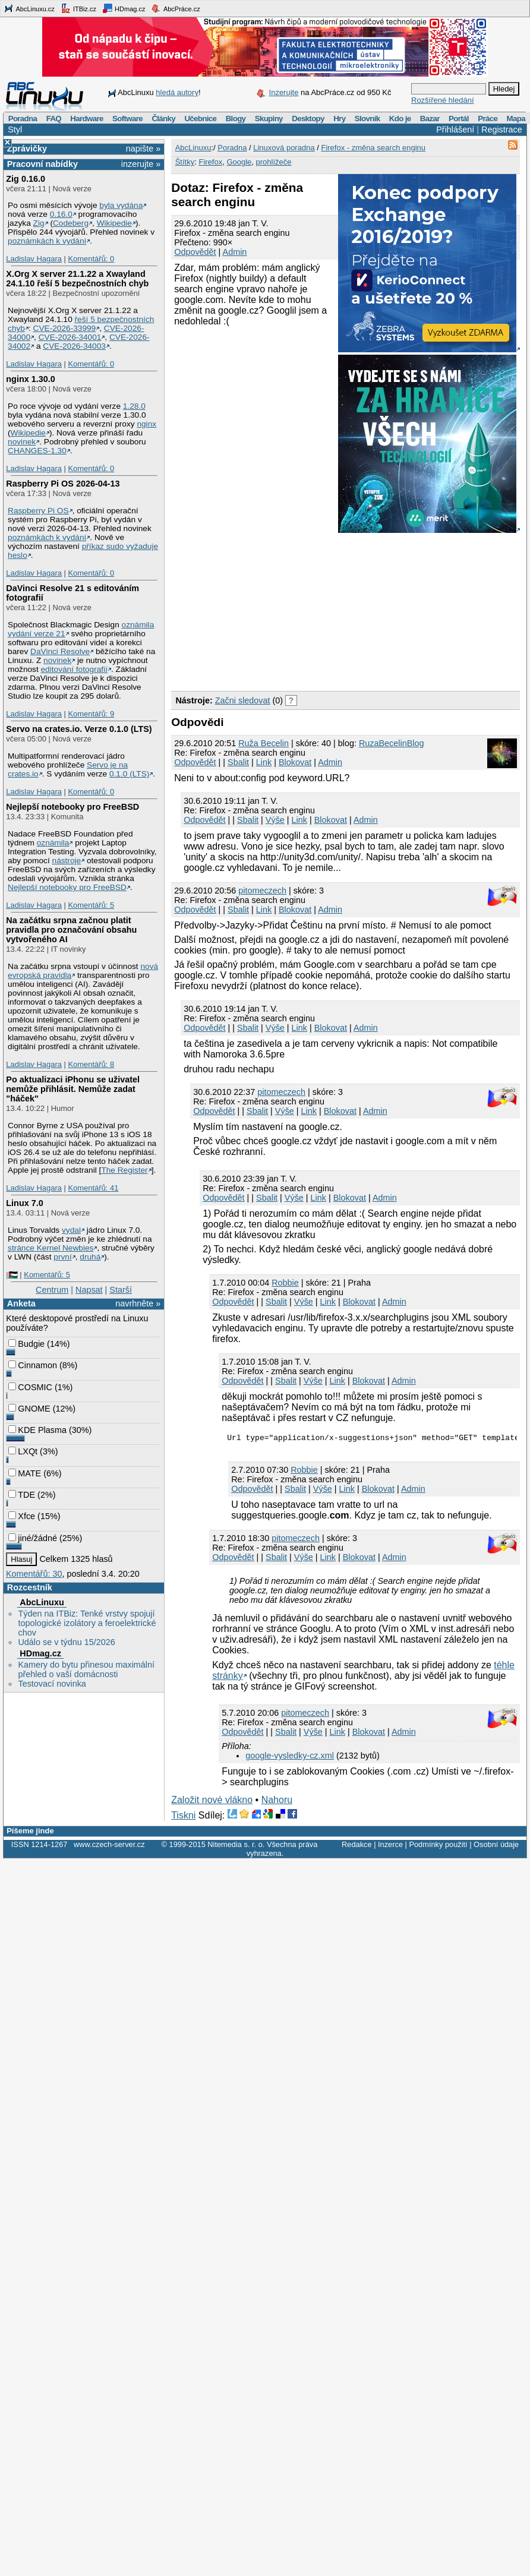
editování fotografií (74, 669)
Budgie (26, 1344)
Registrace (501, 129)
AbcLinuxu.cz (29, 8)
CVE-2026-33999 (64, 328)
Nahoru (276, 1802)
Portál (459, 118)
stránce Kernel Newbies (50, 1247)
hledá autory (177, 92)
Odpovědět (195, 252)
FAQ (53, 118)
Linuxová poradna (283, 147)
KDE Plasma (37, 1430)
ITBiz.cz (78, 8)
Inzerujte (284, 92)
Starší (120, 1290)
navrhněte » (137, 1303)
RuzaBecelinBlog (391, 743)
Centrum (52, 1290)
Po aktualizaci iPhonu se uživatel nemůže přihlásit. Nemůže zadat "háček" (73, 1089)
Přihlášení (455, 129)
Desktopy (308, 118)
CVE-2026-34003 (74, 346)
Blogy (236, 118)
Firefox (210, 161)
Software (127, 118)
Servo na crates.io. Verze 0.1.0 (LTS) (79, 729)
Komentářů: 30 (34, 1574)
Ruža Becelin (263, 743)
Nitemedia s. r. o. (235, 1846)
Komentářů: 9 (91, 713)
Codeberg (71, 223)
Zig (39, 223)
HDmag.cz (123, 8)
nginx (146, 423)
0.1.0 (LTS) (129, 773)
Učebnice (200, 118)
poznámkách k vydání (47, 240)
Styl (15, 129)
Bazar (430, 118)
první (62, 1256)
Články (163, 118)
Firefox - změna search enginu (373, 147)
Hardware (86, 118)
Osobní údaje (496, 1846)
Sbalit (238, 762)
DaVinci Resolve (60, 651)
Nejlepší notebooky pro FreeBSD (72, 807)
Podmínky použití (438, 1846)
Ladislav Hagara (34, 258)
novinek (22, 441)
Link (264, 762)
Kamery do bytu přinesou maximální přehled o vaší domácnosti (86, 1669)
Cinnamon (32, 1365)
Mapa (515, 118)
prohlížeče (274, 161)
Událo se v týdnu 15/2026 (66, 1642)
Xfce (21, 1516)
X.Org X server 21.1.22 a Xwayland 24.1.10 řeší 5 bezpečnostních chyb (77, 278)
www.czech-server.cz (109, 1846)
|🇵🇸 (11, 1274)
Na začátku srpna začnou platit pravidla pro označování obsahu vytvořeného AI (71, 930)
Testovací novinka (52, 1683)
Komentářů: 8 (91, 1064)
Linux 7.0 (24, 1203)
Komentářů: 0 (91, 258)
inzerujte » (140, 164)
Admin (235, 252)
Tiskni (183, 1817)
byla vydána (121, 205)
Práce (487, 118)
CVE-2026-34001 (70, 337)
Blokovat (295, 762)
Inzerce (390, 1846)
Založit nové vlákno (212, 1802)
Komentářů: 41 (93, 1187)
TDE (21, 1494)
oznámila (53, 842)
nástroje (66, 860)
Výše (275, 820)
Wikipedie (114, 223)
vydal (71, 1230)
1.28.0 (134, 406)
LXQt (22, 1451)
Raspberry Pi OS (38, 510)
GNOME (29, 1408)
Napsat (89, 1290)
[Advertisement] (270, 609)
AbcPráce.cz (175, 8)
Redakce (357, 1846)
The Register (124, 1170)
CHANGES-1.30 (37, 450)
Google (238, 161)
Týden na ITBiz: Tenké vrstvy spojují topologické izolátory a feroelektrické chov (87, 1623)
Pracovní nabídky (42, 164)
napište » (143, 148)
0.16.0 (61, 214)
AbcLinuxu (42, 1602)
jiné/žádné (32, 1538)
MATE (24, 1473)
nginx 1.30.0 (30, 379)
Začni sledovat (242, 700)
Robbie (285, 1282)
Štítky (185, 161)
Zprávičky (27, 148)
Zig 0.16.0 (25, 179)
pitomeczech (262, 890)
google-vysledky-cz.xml (289, 1757)
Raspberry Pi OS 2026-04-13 (62, 483)
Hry (339, 118)
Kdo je (400, 118)
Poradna (22, 118)
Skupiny (269, 118)
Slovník (367, 118)
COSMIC (30, 1387)
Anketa (21, 1303)
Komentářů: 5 (91, 905)
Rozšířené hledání (442, 100)
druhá (90, 1256)
